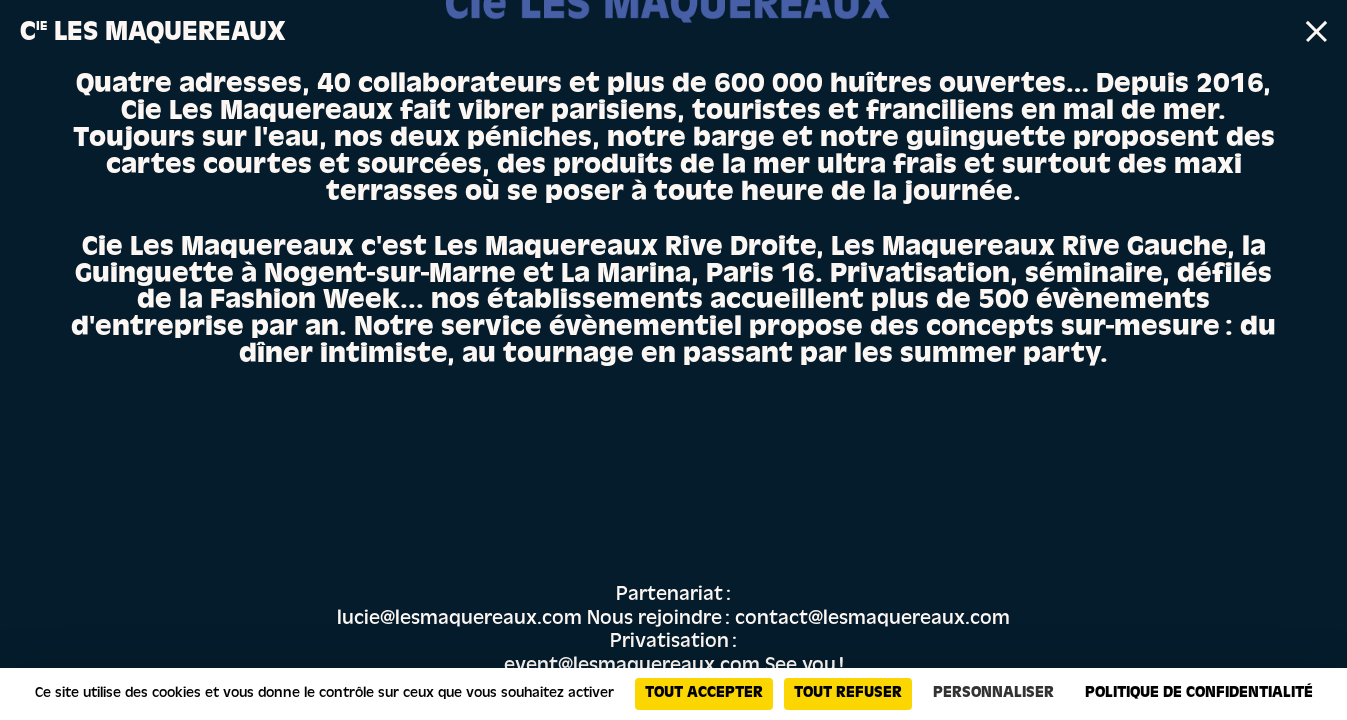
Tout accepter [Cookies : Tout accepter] (704, 694)
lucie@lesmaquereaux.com (459, 620)
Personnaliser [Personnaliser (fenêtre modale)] (993, 694)
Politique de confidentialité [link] (1199, 694)
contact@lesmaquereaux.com (872, 620)
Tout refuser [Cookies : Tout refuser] (848, 694)
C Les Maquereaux (153, 34)
